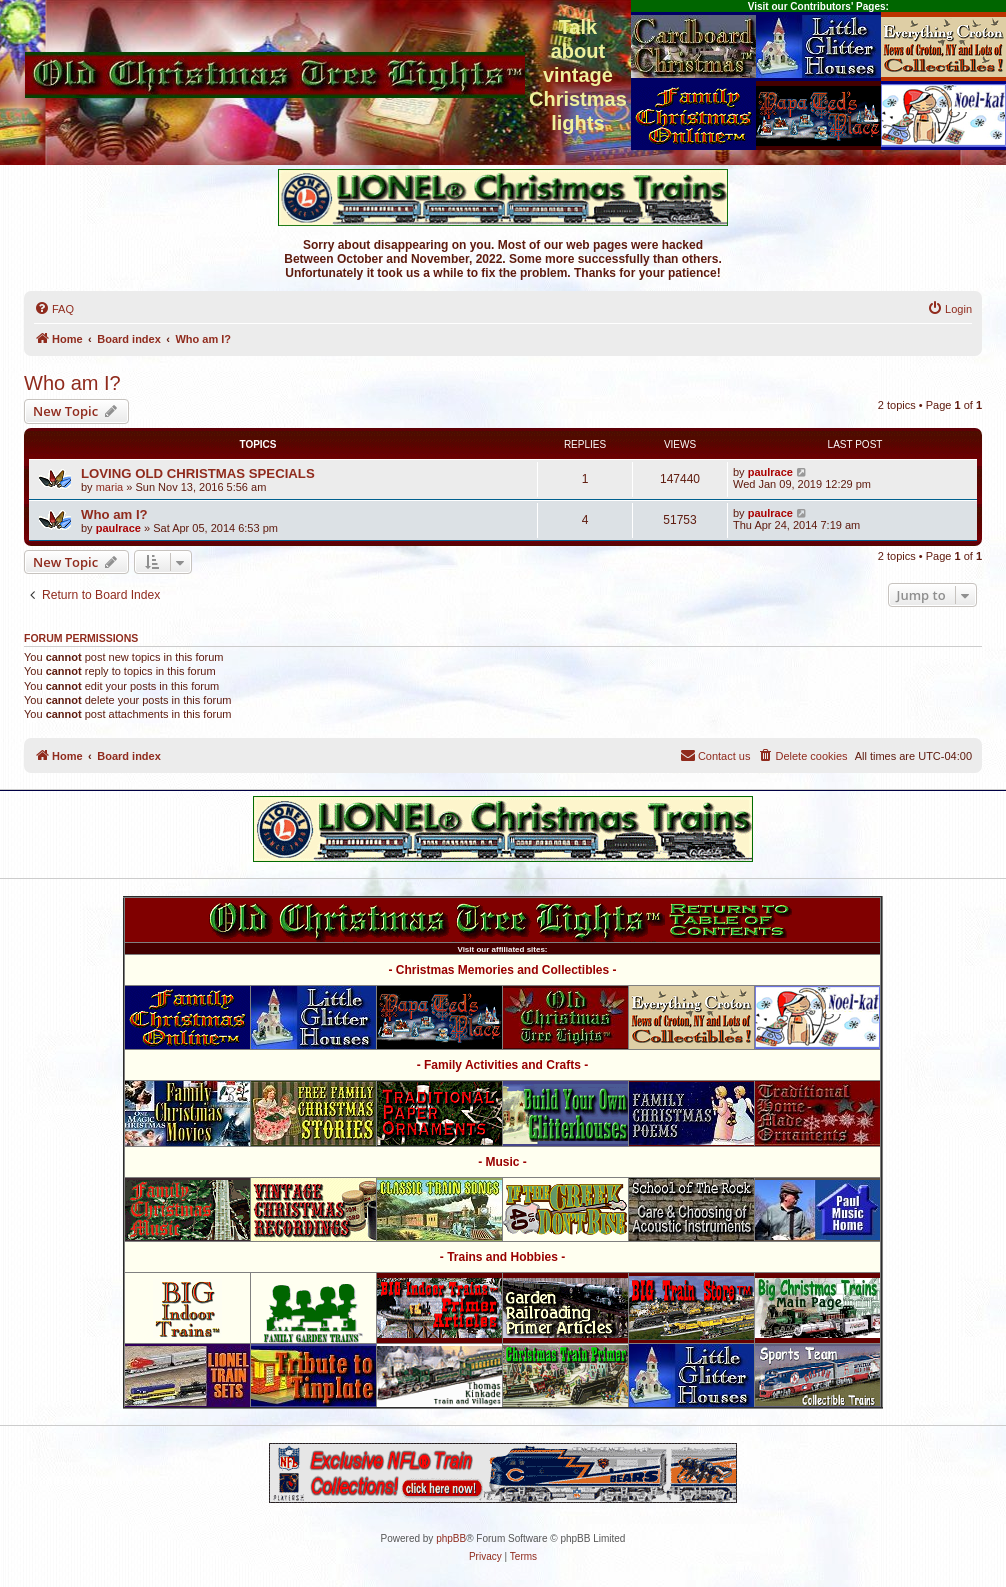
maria (110, 487)
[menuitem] (54, 309)
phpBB (451, 1538)
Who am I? (72, 383)
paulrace (770, 472)
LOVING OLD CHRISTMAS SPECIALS (198, 473)
